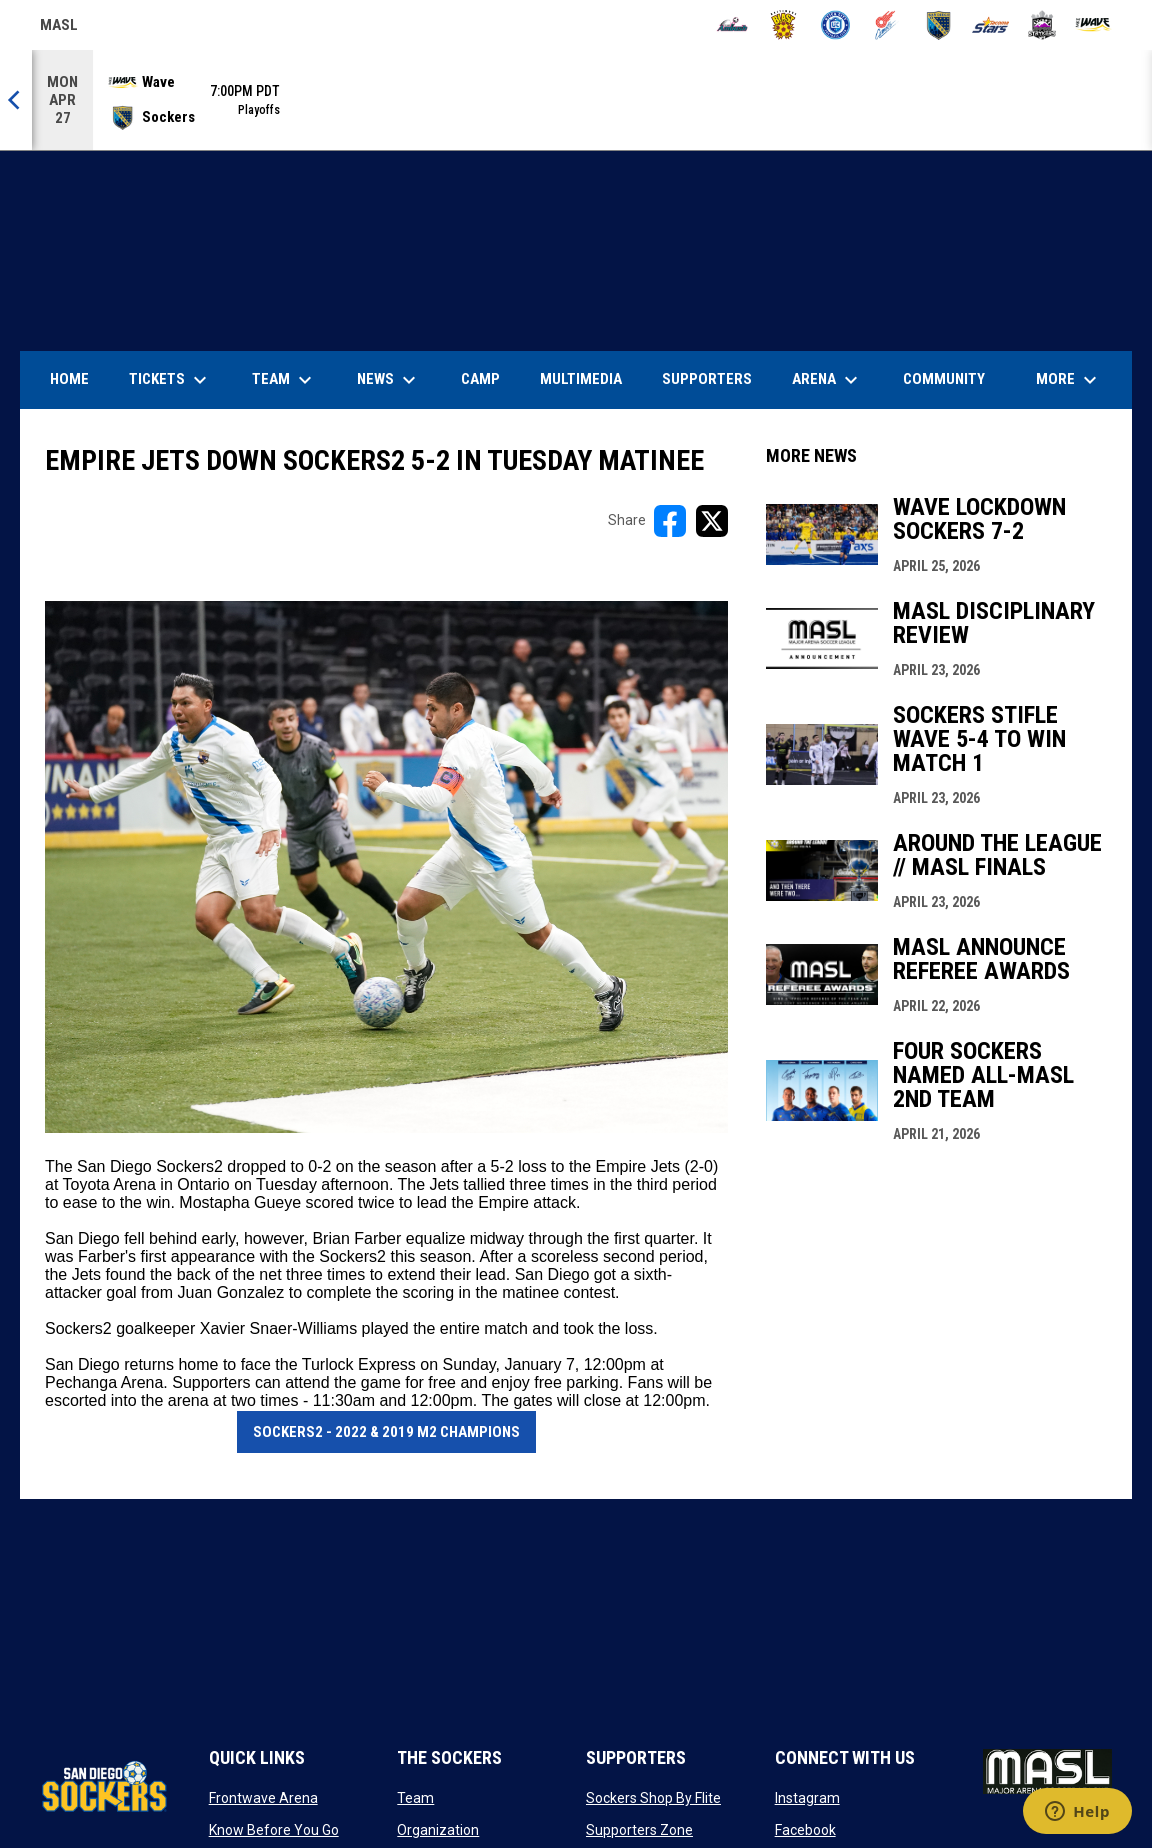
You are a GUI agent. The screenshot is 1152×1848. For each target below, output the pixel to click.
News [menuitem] (389, 380)
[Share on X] (712, 521)
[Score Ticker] (576, 100)
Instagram (807, 1798)
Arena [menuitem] (835, 380)
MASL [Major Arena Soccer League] (59, 28)
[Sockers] (938, 25)
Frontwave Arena (263, 1798)
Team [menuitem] (284, 380)
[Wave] (1093, 25)
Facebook (805, 1830)
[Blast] (783, 25)
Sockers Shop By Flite (653, 1798)
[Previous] (16, 100)
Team (415, 1798)
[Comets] (887, 25)
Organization (438, 1830)
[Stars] (990, 25)
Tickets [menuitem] (170, 380)
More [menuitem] (1069, 380)
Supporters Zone (639, 1830)
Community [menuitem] (944, 379)
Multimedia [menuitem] (581, 379)
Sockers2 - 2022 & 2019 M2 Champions (386, 1432)
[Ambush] (732, 25)
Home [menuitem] (69, 379)
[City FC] (835, 25)
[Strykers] (1042, 25)
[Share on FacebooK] (670, 521)
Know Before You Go (274, 1830)
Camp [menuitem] (480, 379)
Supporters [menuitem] (707, 379)
